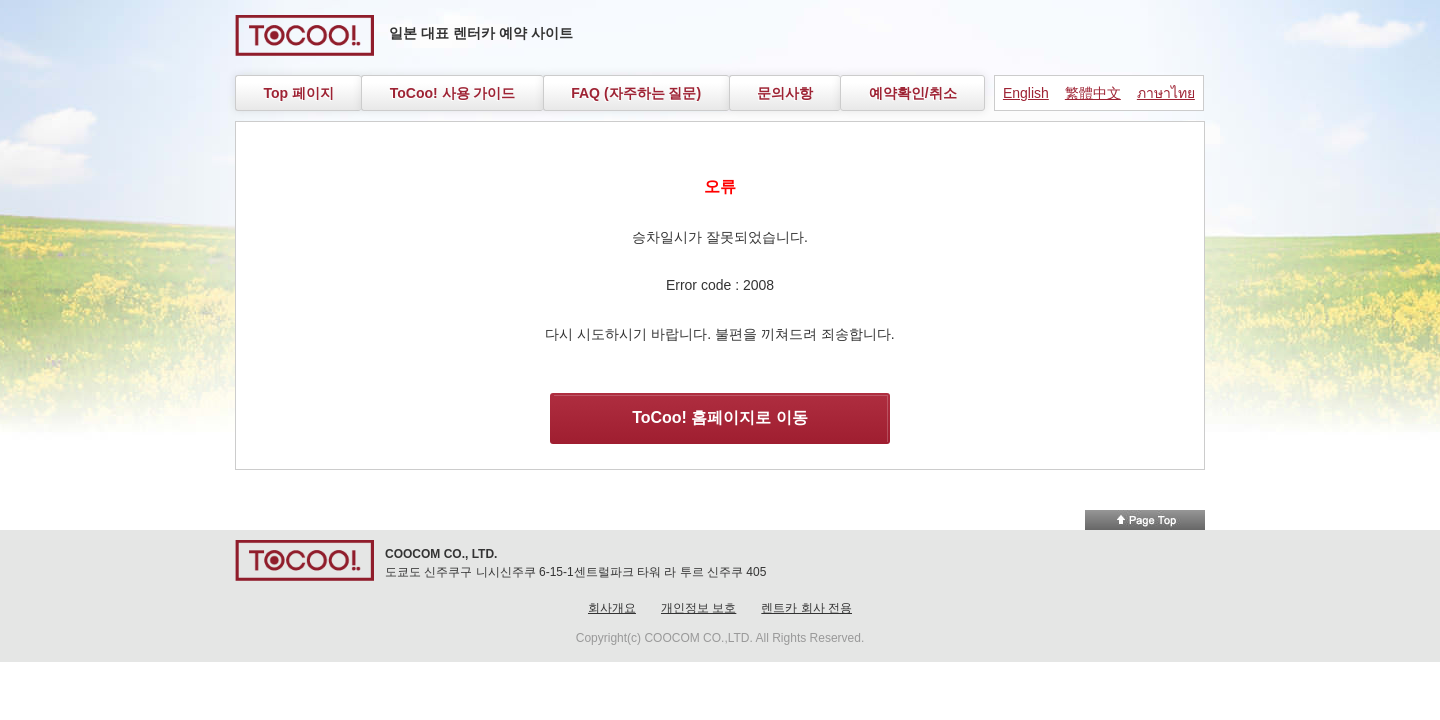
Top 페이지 (298, 93)
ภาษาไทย (1166, 93)
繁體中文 (1093, 93)
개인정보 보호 (698, 608)
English (1026, 93)
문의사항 (785, 93)
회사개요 (612, 608)
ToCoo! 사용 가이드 (453, 93)
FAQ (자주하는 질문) (636, 93)
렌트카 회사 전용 (806, 608)
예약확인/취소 (913, 93)
